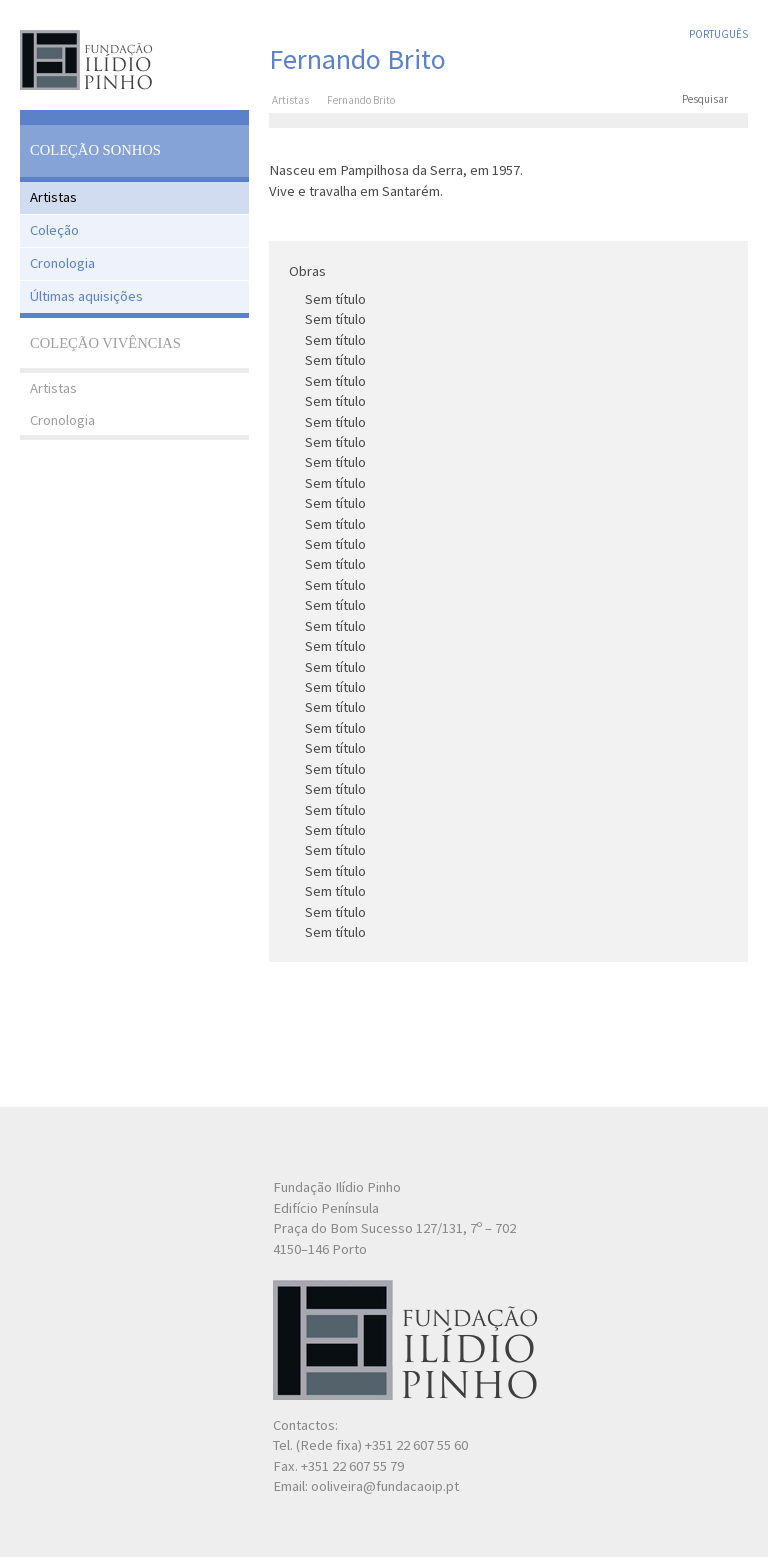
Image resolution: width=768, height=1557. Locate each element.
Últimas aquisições (86, 296)
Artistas (53, 197)
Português (718, 34)
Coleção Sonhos (95, 150)
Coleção (54, 230)
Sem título (335, 299)
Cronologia (62, 263)
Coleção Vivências (105, 343)
